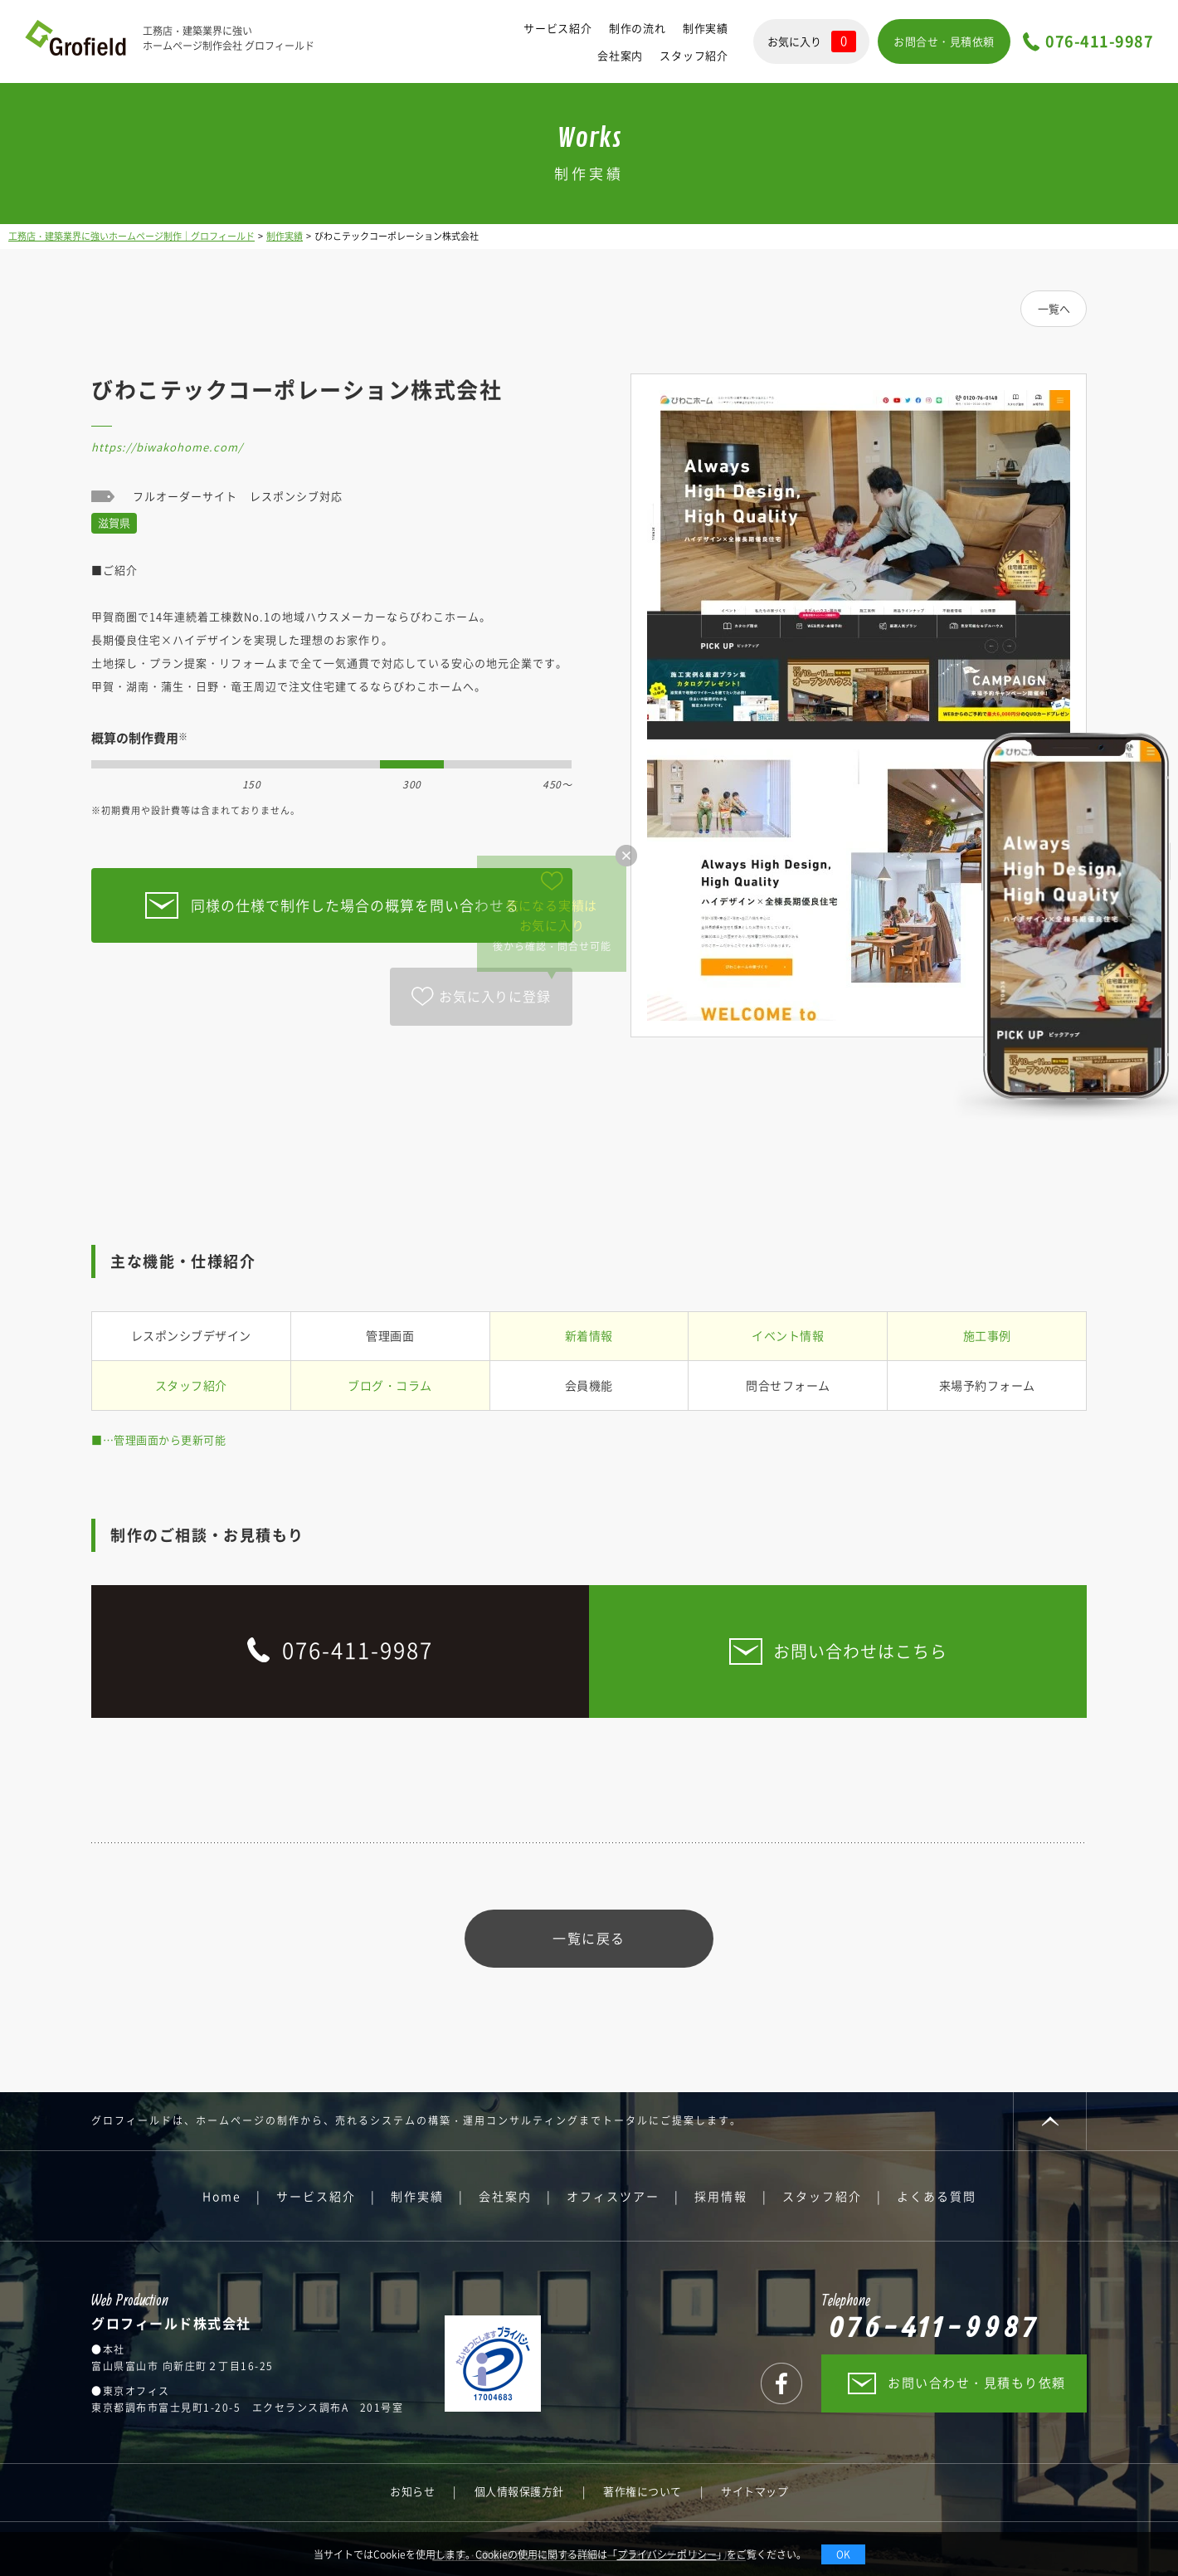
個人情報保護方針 (519, 2491)
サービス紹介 (557, 28)
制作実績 (705, 28)
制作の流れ (637, 28)
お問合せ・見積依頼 (944, 41)
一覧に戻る (589, 1938)
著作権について (642, 2491)
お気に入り (811, 41)
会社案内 (620, 55)
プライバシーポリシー (667, 2554)
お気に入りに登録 (494, 996)
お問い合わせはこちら (860, 1651)
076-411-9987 (1099, 41)
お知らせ (412, 2491)
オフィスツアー (613, 2196)
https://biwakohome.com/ (167, 447)
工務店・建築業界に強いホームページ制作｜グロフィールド (131, 236)
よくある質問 (936, 2196)
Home (221, 2196)
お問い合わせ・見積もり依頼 (977, 2383)
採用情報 (720, 2196)
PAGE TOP (1050, 2121)
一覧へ (1054, 308)
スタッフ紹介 (694, 55)
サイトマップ (754, 2491)
